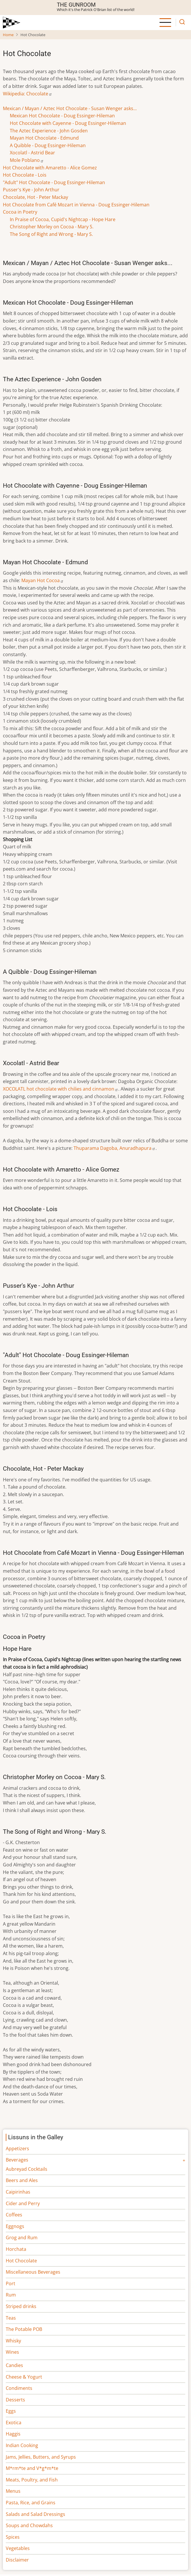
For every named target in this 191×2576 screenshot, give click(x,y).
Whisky (13, 2341)
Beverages (17, 2160)
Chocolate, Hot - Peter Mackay (35, 197)
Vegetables (18, 2548)
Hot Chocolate (21, 2260)
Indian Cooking (22, 2445)
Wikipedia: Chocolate (27, 93)
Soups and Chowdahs (29, 2525)
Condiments (19, 2388)
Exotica (13, 2422)
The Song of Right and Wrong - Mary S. (51, 234)
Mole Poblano (27, 160)
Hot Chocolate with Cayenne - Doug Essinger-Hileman (68, 123)
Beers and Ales (22, 2180)
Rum (11, 2295)
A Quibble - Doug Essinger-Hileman (48, 145)
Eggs (11, 2411)
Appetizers (17, 2148)
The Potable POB (24, 2329)
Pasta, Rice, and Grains (30, 2502)
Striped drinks (21, 2306)
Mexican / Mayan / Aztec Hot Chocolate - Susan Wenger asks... (70, 108)
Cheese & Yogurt (24, 2377)
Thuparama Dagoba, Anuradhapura (115, 1148)
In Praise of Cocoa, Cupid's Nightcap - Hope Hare (62, 219)
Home (8, 34)
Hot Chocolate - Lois (24, 175)
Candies (14, 2365)
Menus (13, 2491)
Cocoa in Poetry (20, 212)
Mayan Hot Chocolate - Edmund (44, 138)
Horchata (16, 2249)
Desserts (15, 2400)
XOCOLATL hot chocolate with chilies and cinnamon (60, 1089)
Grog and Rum (22, 2237)
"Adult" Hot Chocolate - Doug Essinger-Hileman (54, 182)
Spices (13, 2537)
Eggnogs (15, 2226)
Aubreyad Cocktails (26, 2169)
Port (10, 2283)
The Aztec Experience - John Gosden (49, 130)
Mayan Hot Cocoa (42, 580)
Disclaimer (17, 2560)
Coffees (14, 2215)
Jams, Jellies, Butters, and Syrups (41, 2457)
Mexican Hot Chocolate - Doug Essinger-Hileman (62, 115)
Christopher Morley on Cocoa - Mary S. (51, 226)
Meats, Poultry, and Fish (32, 2480)
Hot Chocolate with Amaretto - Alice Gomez (50, 167)
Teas (11, 2318)
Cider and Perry (23, 2203)
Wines (12, 2352)
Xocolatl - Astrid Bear (32, 152)
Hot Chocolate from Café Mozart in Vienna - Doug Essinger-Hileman (76, 204)
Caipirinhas (18, 2192)
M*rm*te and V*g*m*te (32, 2468)
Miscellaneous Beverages (33, 2272)
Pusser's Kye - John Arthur (31, 189)
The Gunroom (76, 4)
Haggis (13, 2434)
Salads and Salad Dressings (35, 2514)
